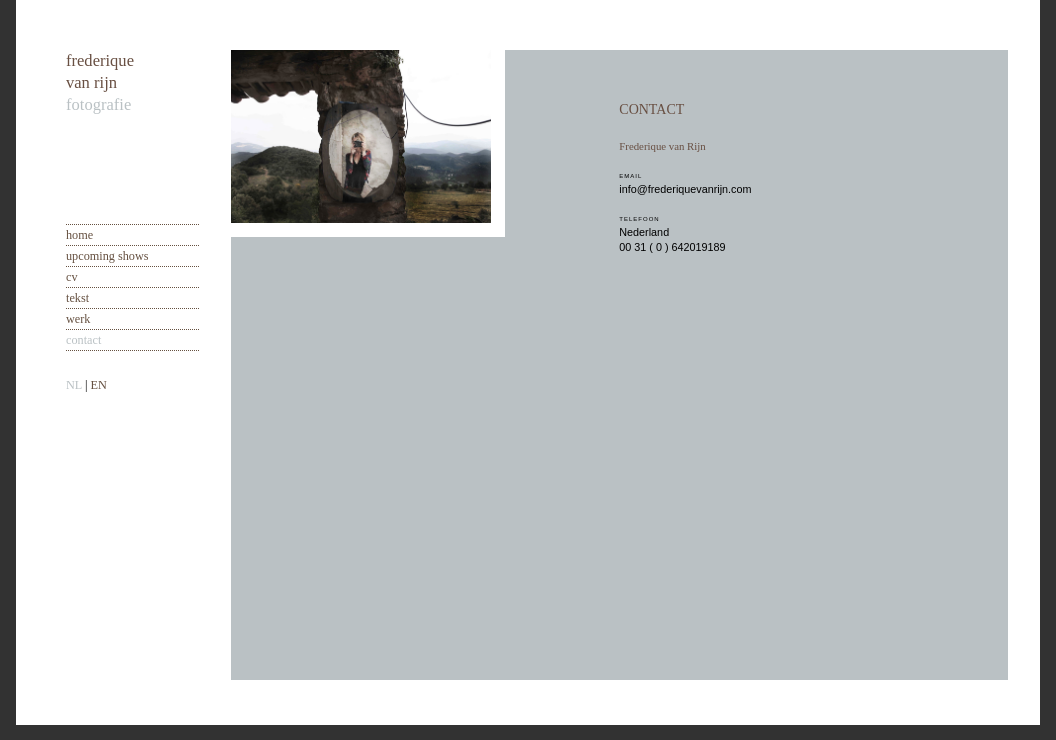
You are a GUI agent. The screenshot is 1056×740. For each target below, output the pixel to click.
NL (74, 385)
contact (83, 340)
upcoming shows (107, 256)
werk (78, 319)
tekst (77, 298)
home (79, 235)
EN (98, 385)
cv (72, 277)
